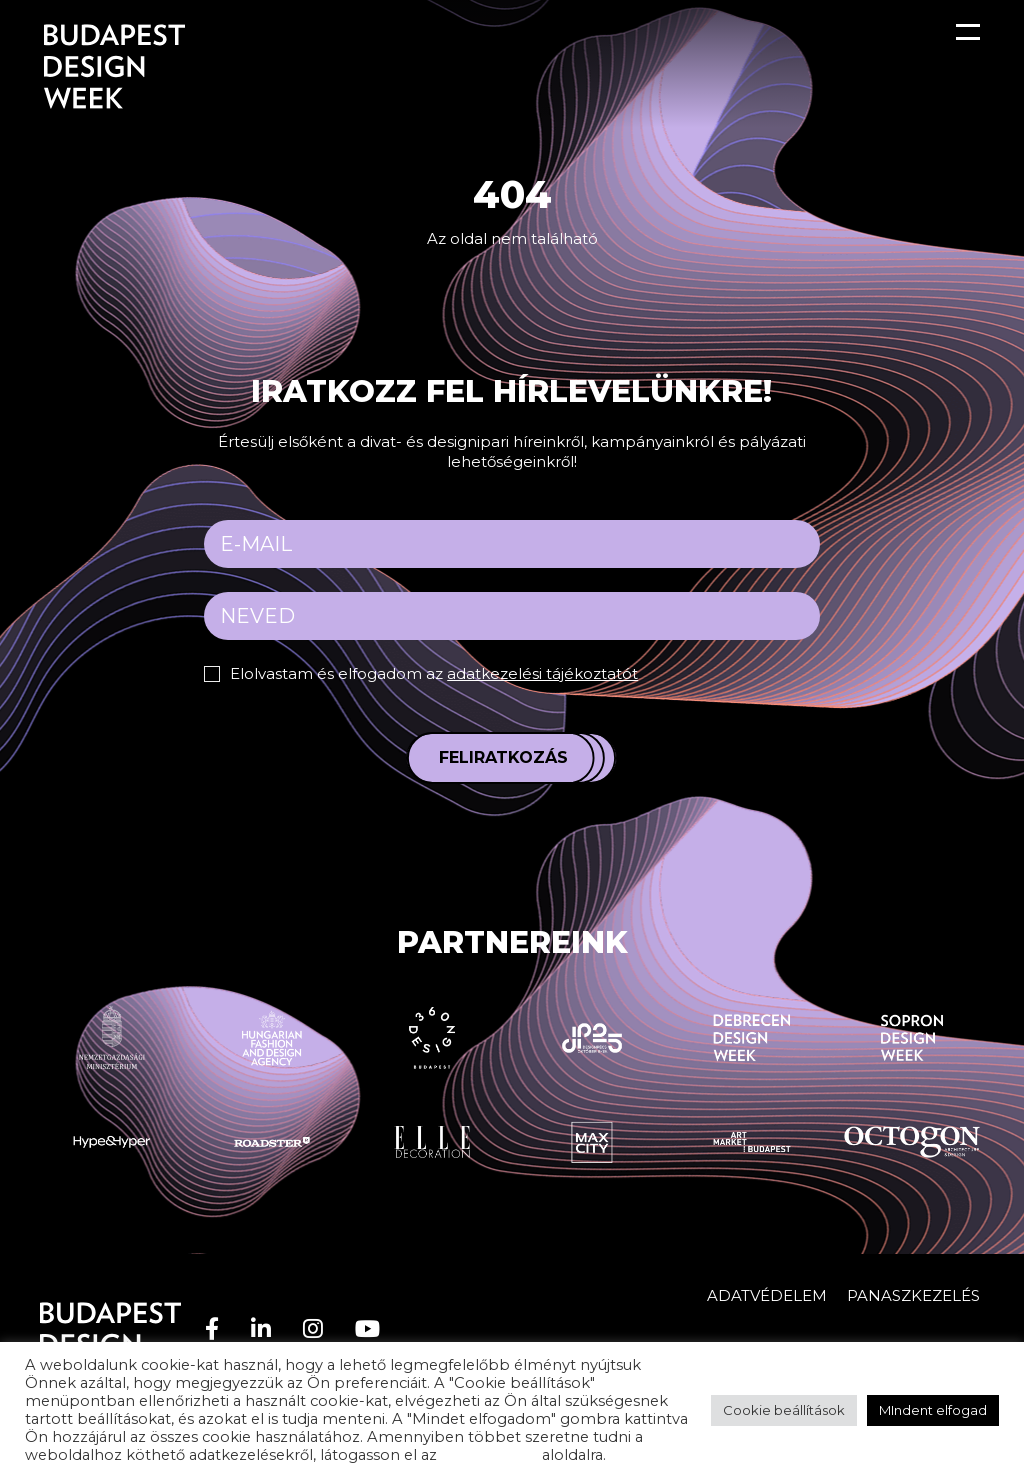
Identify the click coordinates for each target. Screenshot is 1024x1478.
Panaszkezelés (913, 1295)
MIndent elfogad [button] (933, 1410)
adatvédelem (489, 1455)
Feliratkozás (503, 757)
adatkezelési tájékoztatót (542, 673)
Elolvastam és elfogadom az (434, 673)
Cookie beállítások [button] (784, 1410)
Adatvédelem (767, 1295)
